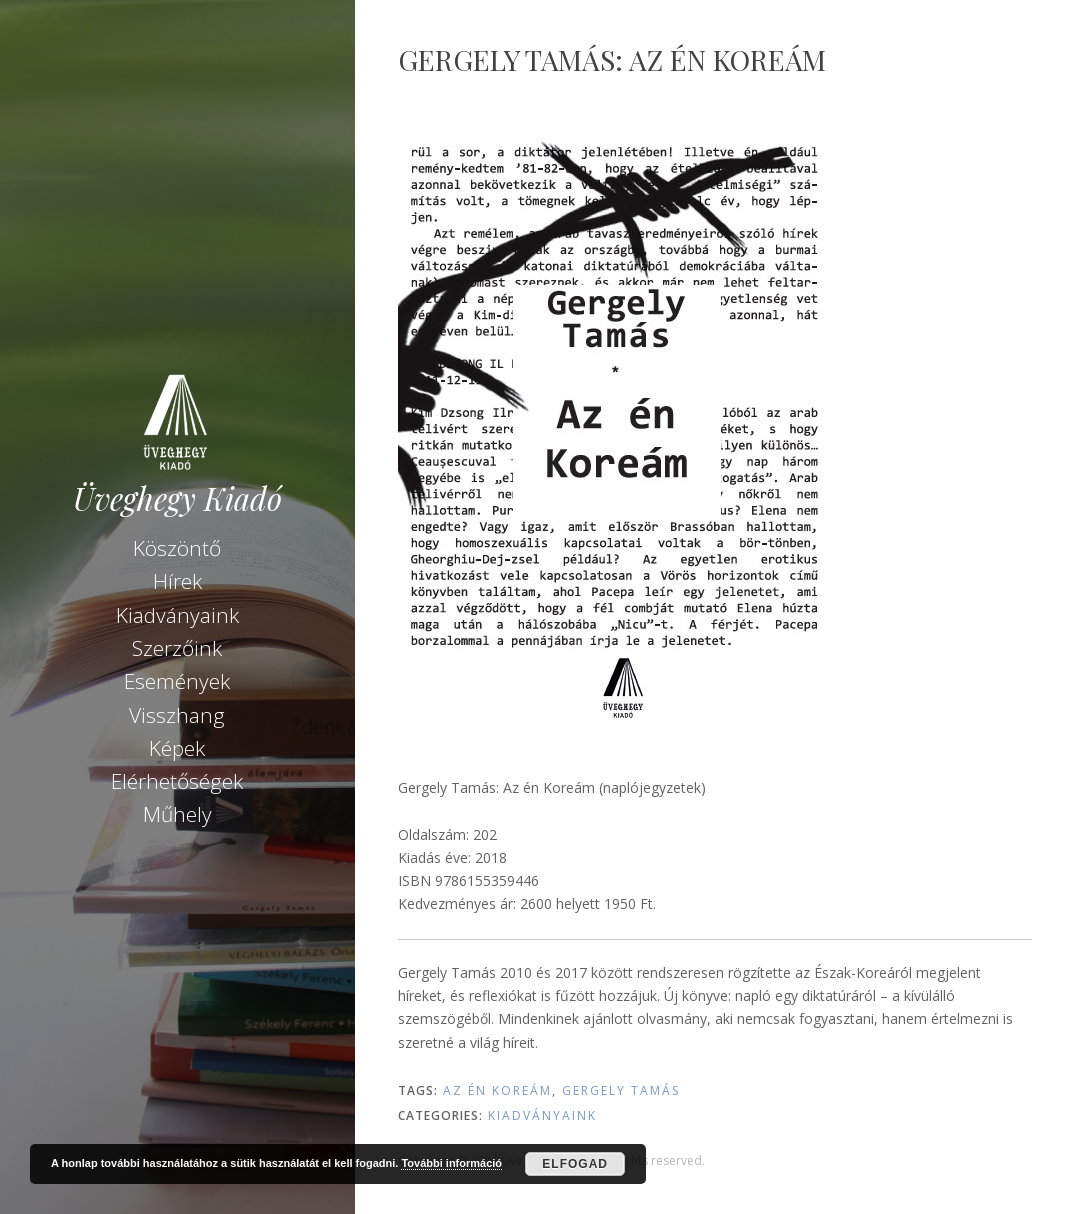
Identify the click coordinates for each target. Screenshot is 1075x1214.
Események (177, 681)
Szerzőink (177, 648)
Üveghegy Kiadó (177, 498)
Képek (177, 748)
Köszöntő (177, 548)
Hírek (177, 581)
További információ (451, 1163)
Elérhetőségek (177, 781)
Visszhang (177, 715)
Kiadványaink (177, 615)
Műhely (177, 814)
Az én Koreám (497, 1090)
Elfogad (575, 1164)
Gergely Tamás (621, 1090)
